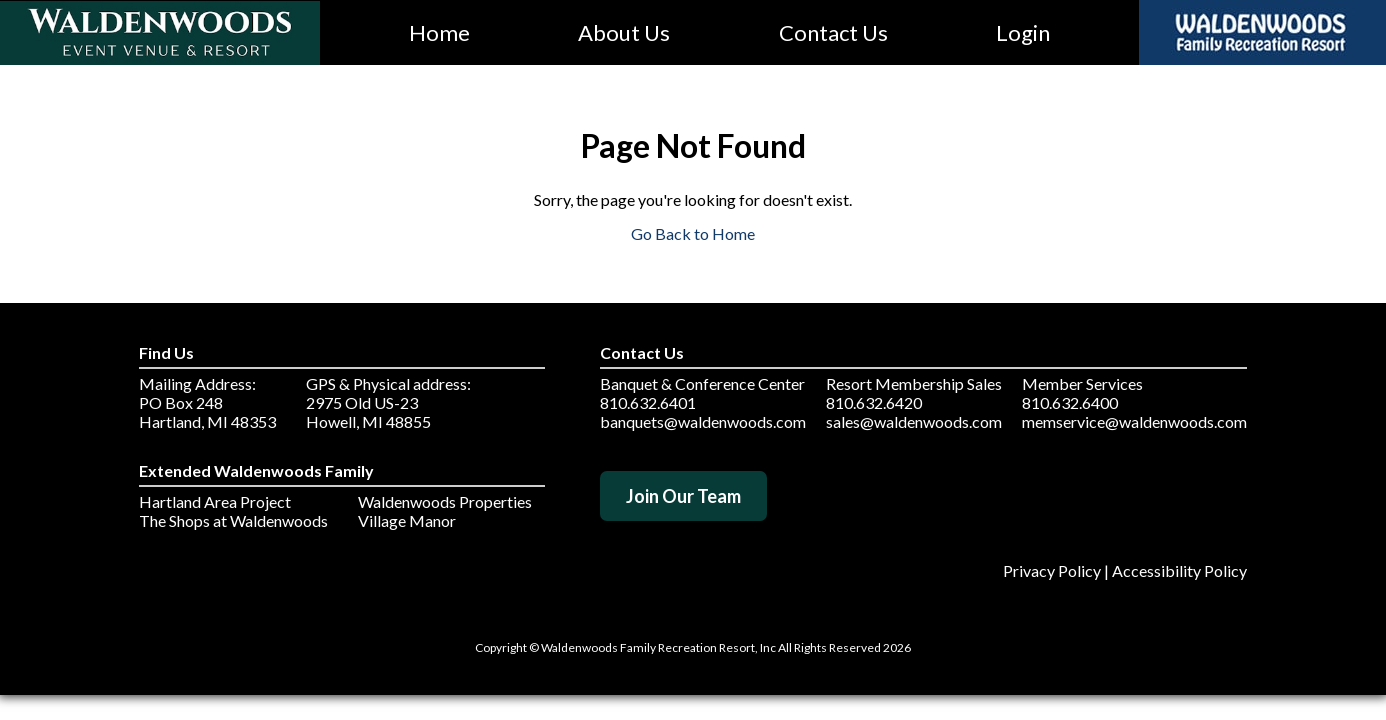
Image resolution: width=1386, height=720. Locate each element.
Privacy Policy (1052, 570)
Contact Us (833, 32)
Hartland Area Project (215, 501)
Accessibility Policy (1179, 570)
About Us (624, 32)
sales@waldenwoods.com (914, 421)
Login (1023, 32)
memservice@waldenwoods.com (1134, 421)
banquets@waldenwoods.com (703, 421)
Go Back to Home (693, 233)
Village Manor (407, 520)
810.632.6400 (1070, 402)
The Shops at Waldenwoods (233, 520)
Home (439, 32)
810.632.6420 (874, 402)
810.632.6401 (648, 402)
